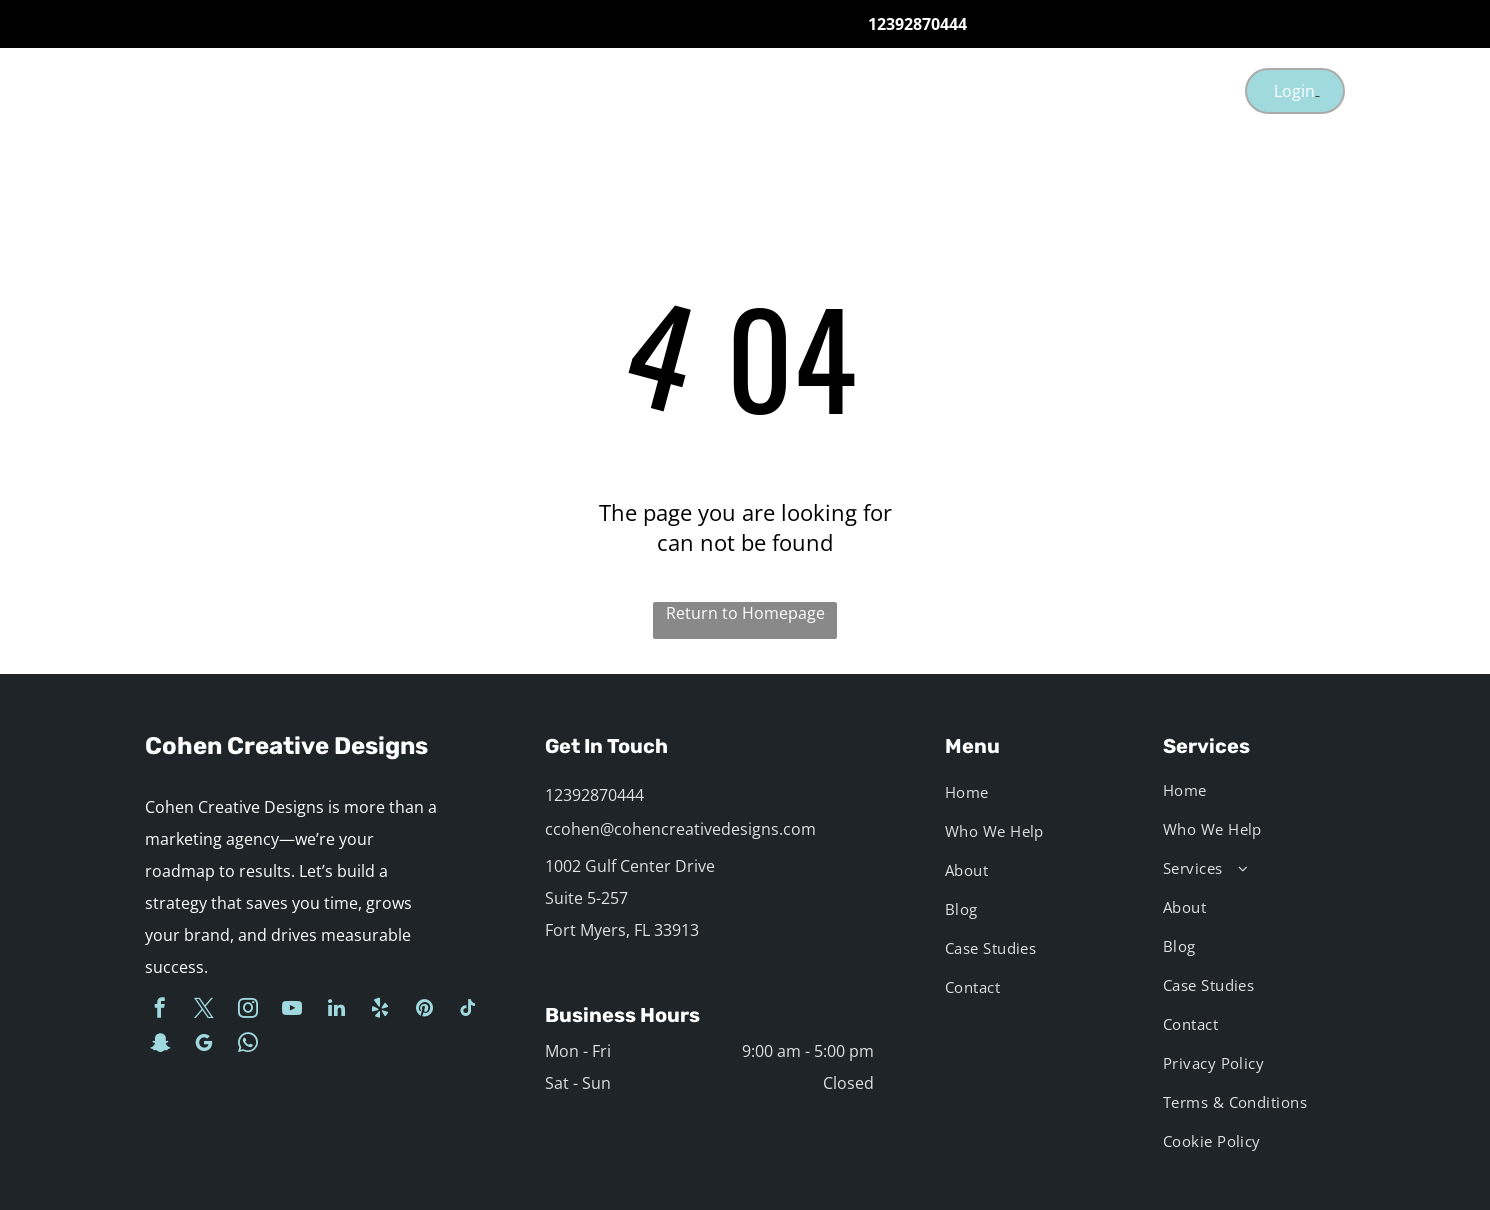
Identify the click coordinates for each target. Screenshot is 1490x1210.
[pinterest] (424, 1010)
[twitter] (204, 1010)
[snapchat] (160, 1045)
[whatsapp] (248, 1045)
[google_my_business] (204, 1045)
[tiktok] (468, 1010)
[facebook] (160, 1010)
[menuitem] (582, 90)
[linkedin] (336, 1010)
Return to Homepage (745, 613)
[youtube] (292, 1010)
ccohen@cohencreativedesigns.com (680, 829)
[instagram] (248, 1010)
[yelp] (380, 1010)
